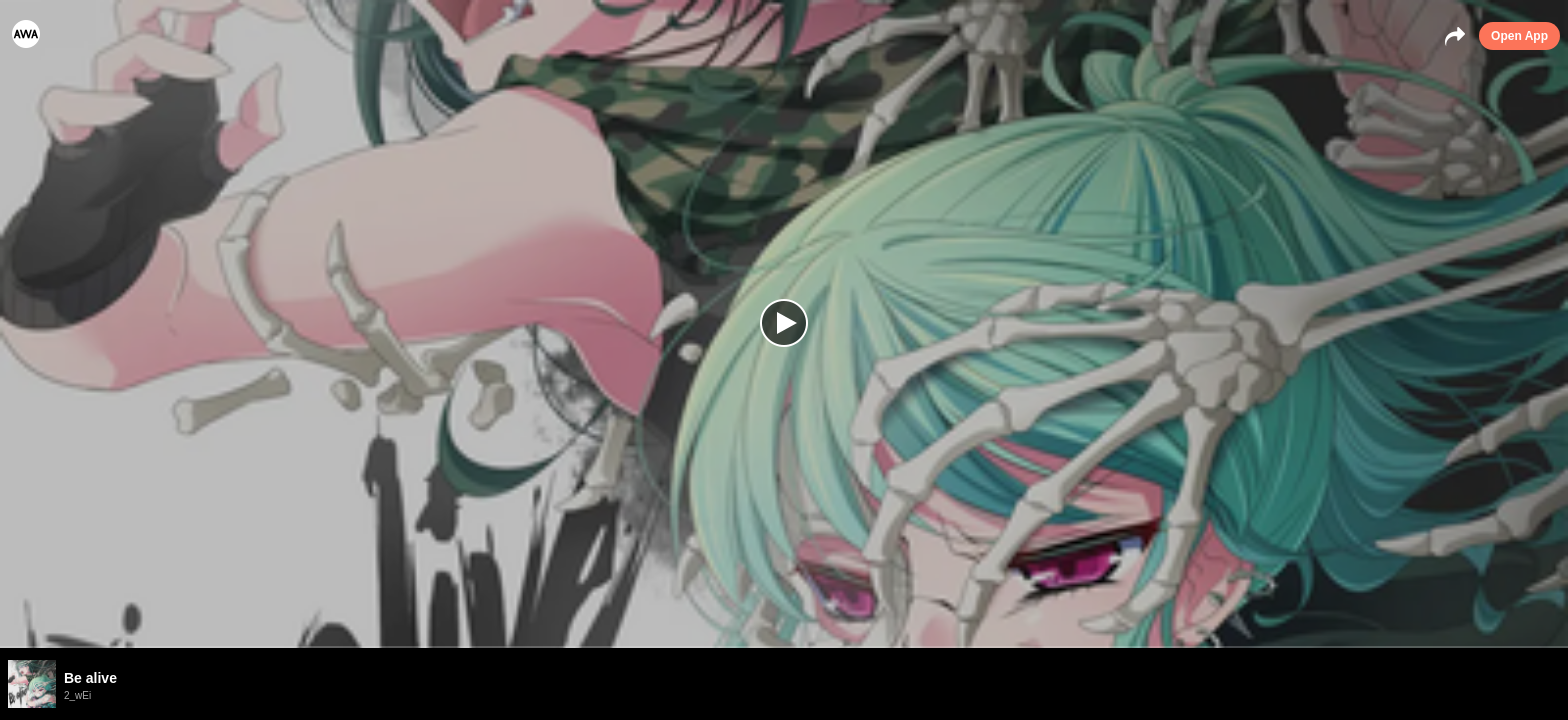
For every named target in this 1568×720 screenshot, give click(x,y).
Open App (1519, 36)
